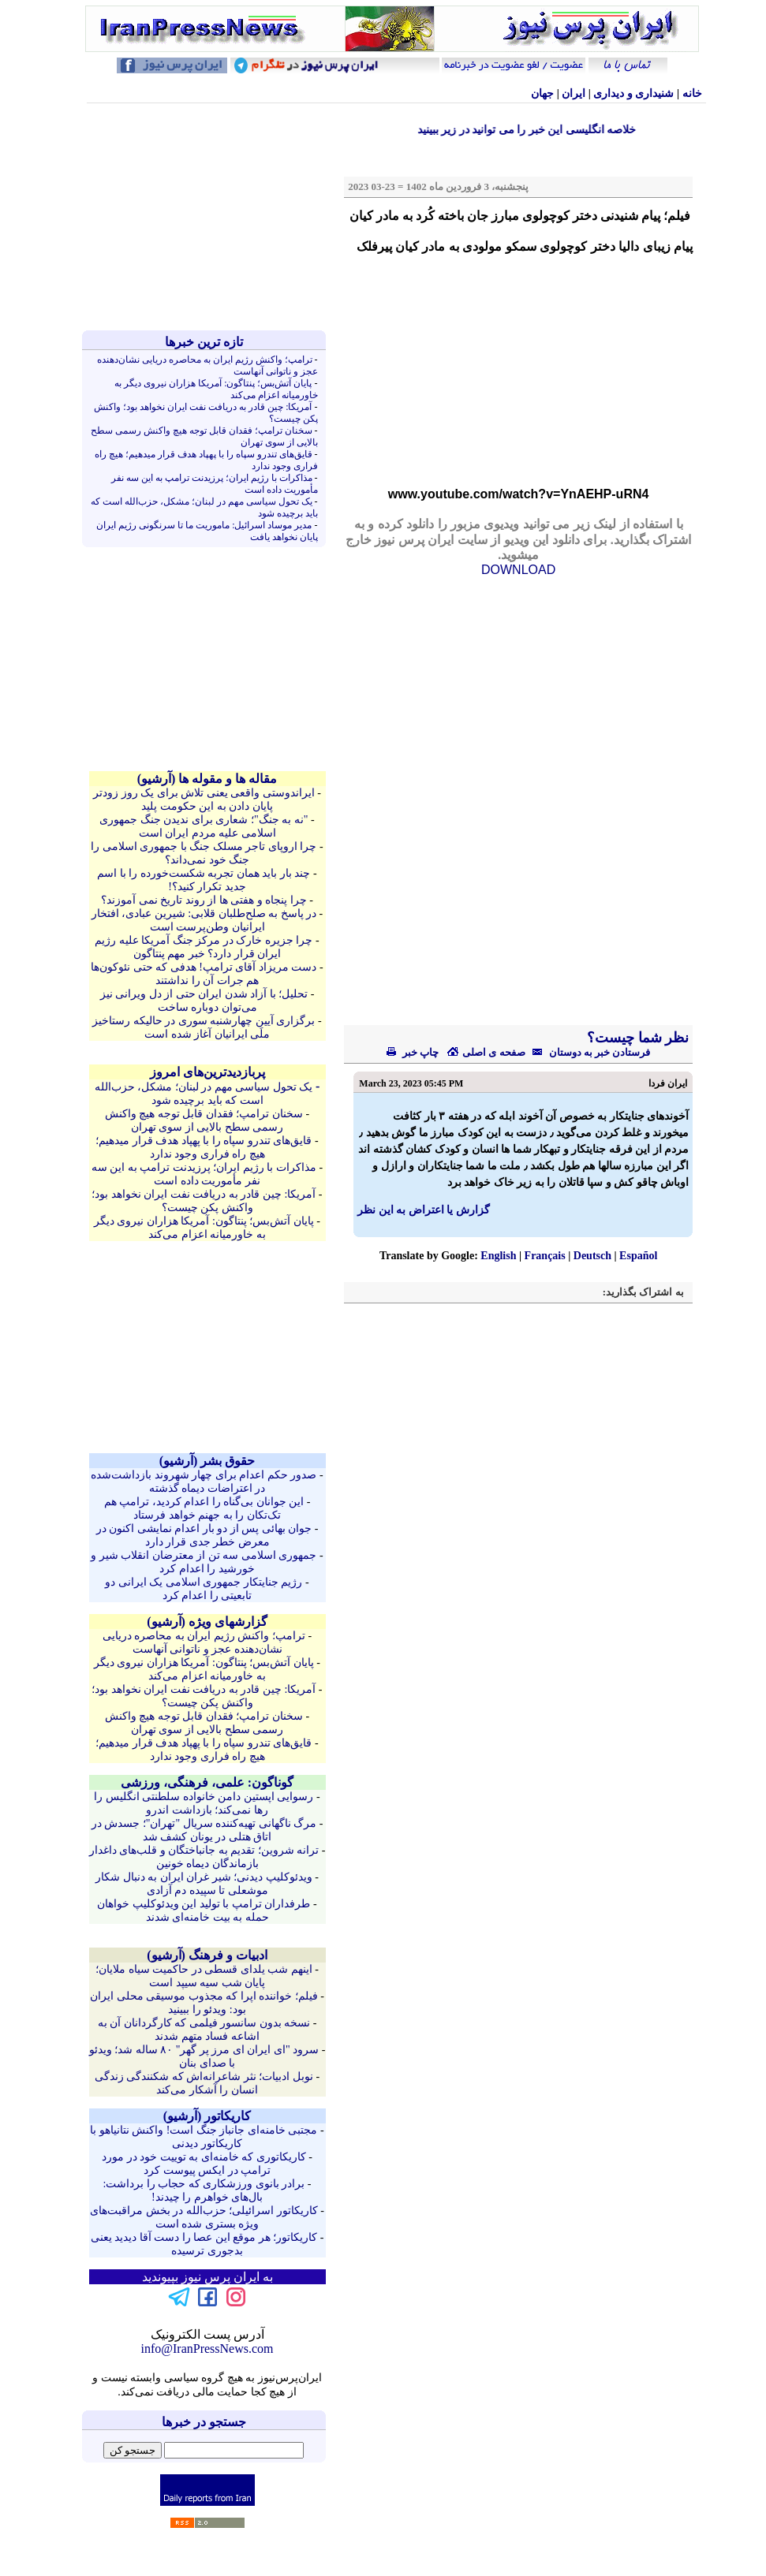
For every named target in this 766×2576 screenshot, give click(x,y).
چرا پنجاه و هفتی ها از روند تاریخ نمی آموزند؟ (204, 900)
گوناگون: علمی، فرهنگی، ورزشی (207, 1782)
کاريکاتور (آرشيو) (207, 2116)
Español (638, 1256)
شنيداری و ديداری (633, 93)
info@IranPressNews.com (206, 2348)
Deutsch (592, 1256)
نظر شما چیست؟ (636, 1038)
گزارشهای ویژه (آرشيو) (207, 1621)
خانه (692, 93)
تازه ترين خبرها (204, 342)
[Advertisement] (207, 216)
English (498, 1256)
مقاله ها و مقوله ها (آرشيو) (207, 778)
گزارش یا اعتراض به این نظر (423, 1210)
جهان (542, 93)
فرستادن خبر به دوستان (588, 1052)
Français (545, 1256)
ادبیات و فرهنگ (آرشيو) (207, 1955)
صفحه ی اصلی (486, 1052)
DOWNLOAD (518, 569)
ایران (573, 93)
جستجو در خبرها (204, 2422)
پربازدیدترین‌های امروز (207, 1072)
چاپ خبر (413, 1052)
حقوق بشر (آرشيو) (207, 1460)
